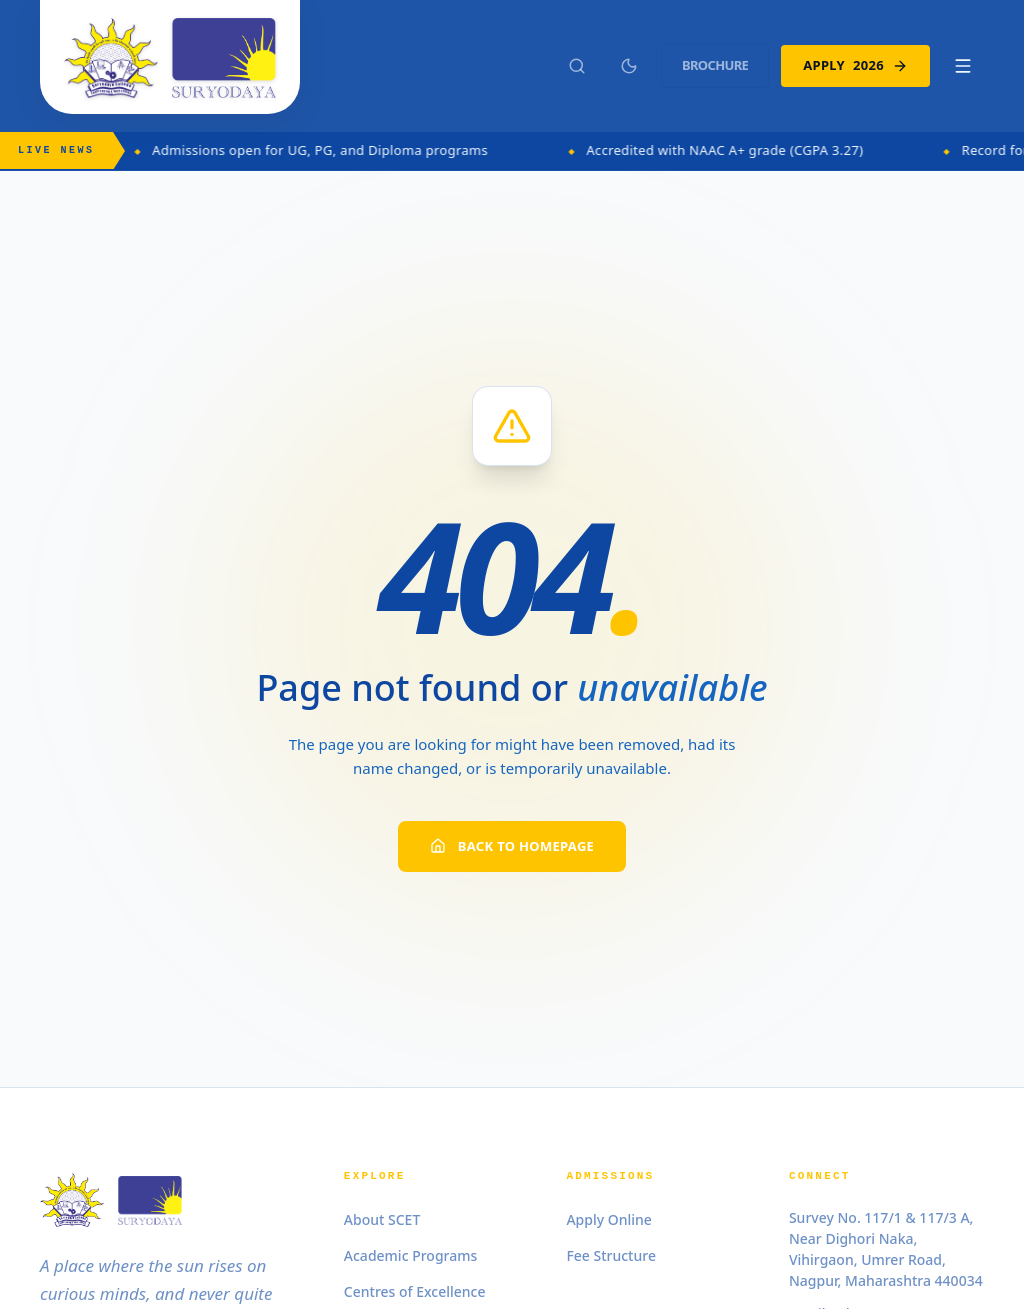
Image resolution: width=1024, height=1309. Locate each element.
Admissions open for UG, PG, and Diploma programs (334, 150)
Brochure (715, 65)
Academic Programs (410, 1255)
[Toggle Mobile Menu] (963, 66)
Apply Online (608, 1219)
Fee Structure (611, 1255)
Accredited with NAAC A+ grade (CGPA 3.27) (738, 150)
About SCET (382, 1219)
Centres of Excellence (415, 1291)
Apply (855, 66)
